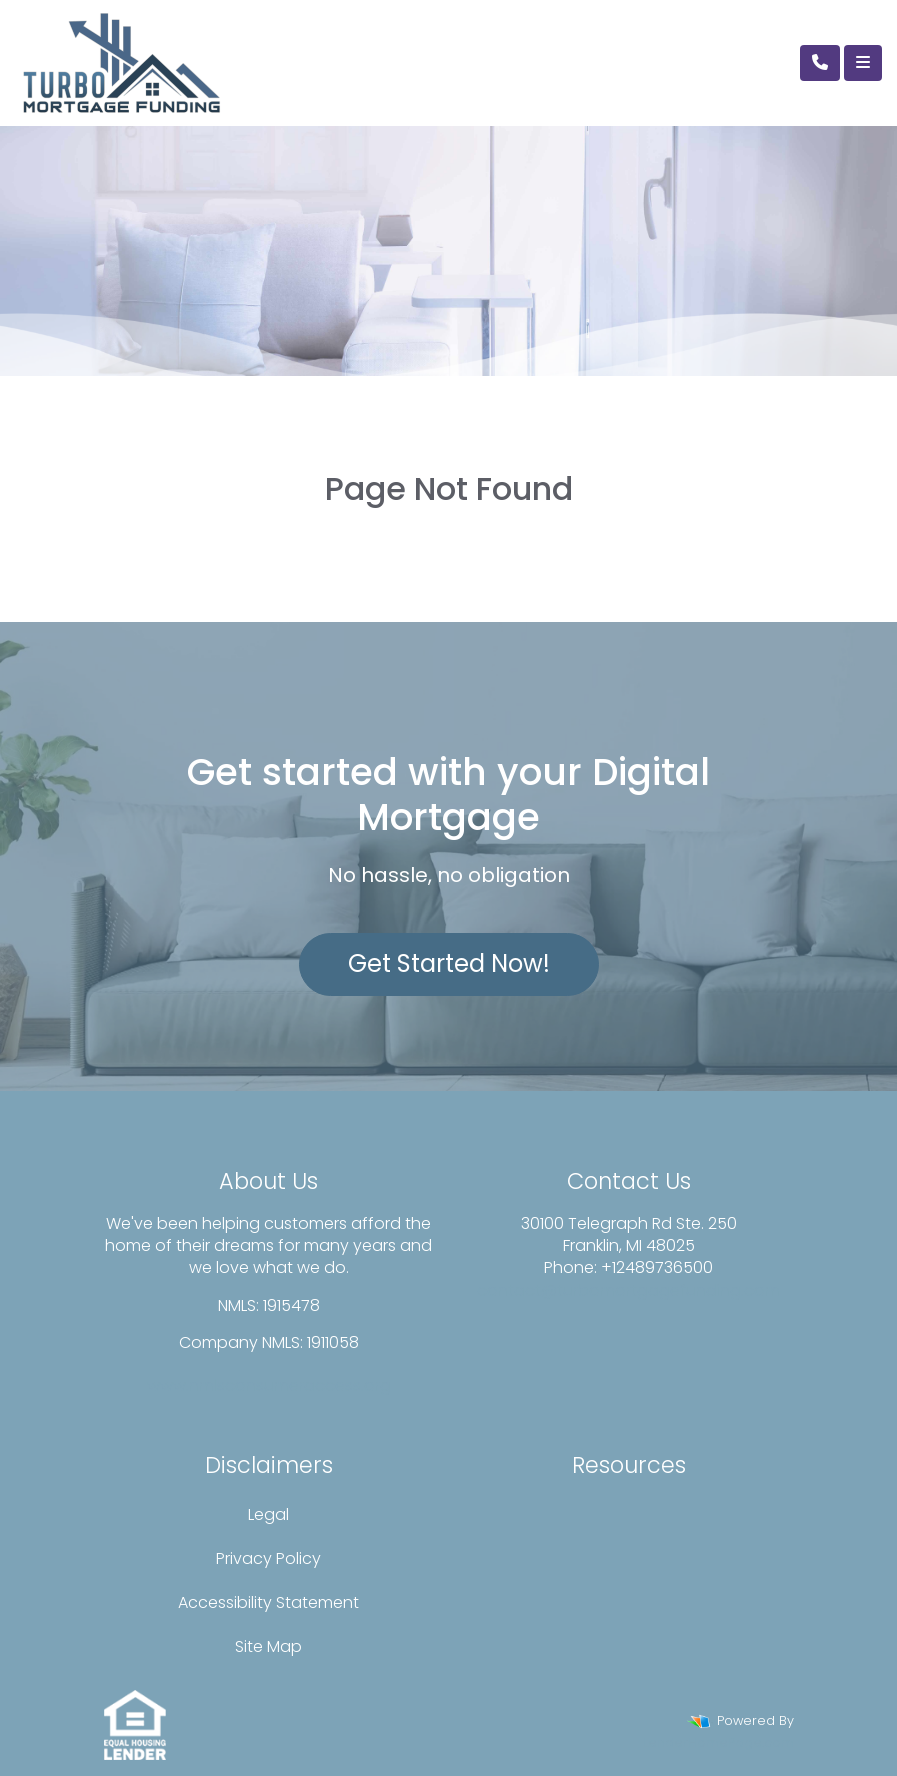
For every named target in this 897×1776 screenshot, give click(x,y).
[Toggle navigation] (863, 63)
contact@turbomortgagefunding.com (628, 1290)
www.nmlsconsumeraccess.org (269, 1385)
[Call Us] (820, 63)
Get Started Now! (449, 963)
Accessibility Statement (268, 1602)
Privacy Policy (268, 1558)
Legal (268, 1514)
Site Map (268, 1646)
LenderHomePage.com (718, 1742)
